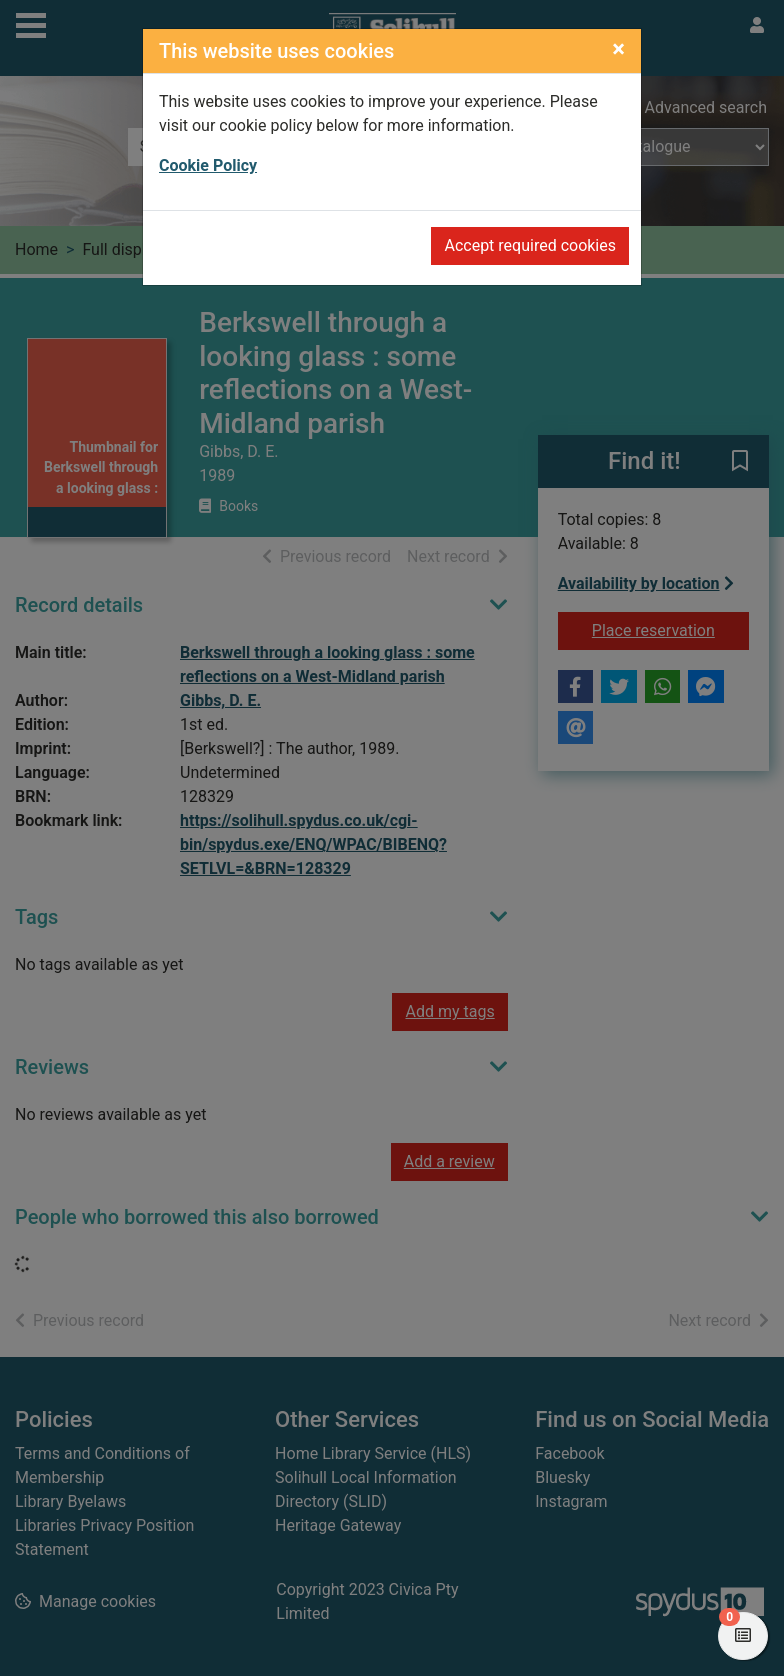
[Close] (618, 49)
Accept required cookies (530, 245)
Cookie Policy (208, 165)
